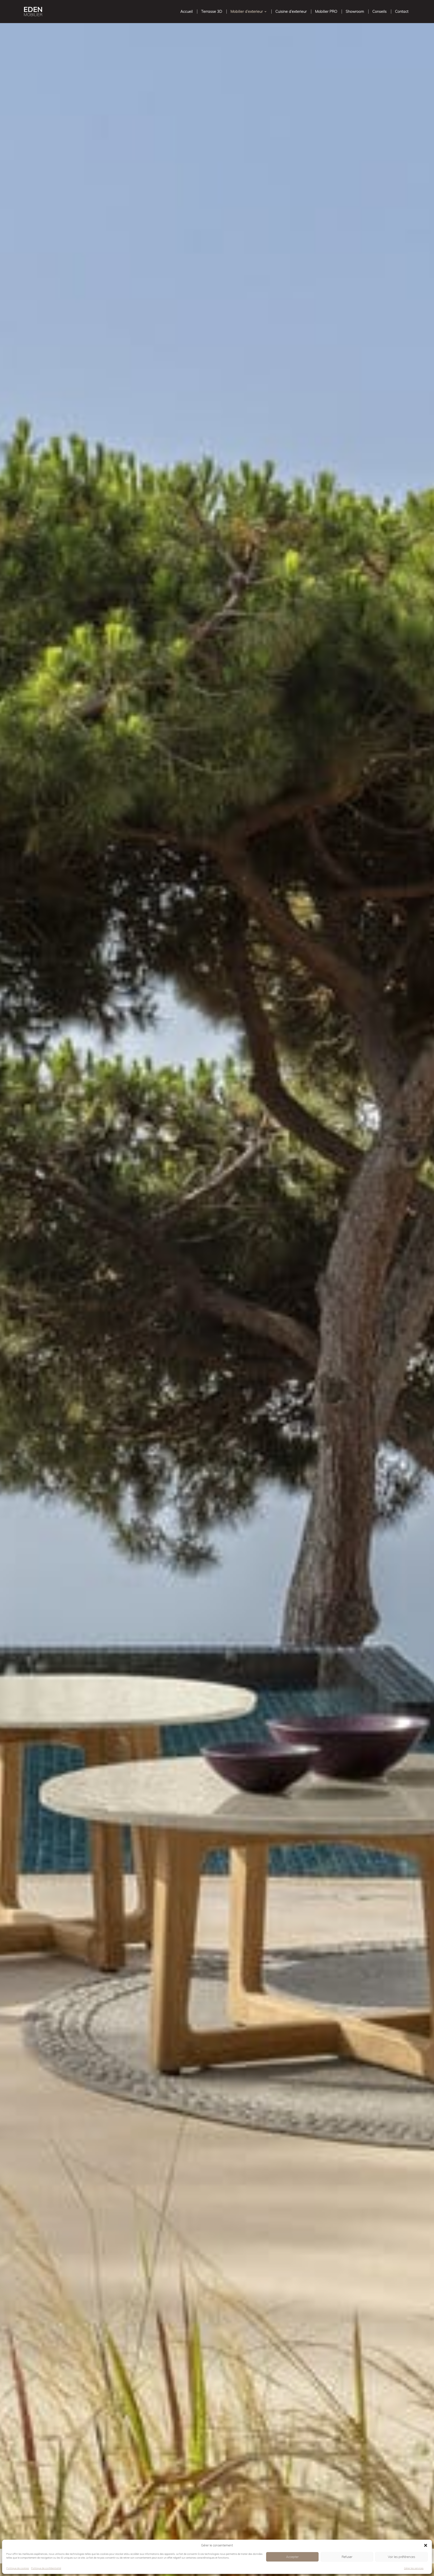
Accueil (186, 11)
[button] (426, 2545)
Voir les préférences (401, 2557)
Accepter (292, 2557)
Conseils (379, 11)
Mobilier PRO (326, 11)
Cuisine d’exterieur (291, 11)
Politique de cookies (17, 2568)
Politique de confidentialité (46, 2568)
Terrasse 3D (211, 11)
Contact (401, 11)
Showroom (355, 11)
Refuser (347, 2557)
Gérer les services (414, 2568)
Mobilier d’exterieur (246, 11)
